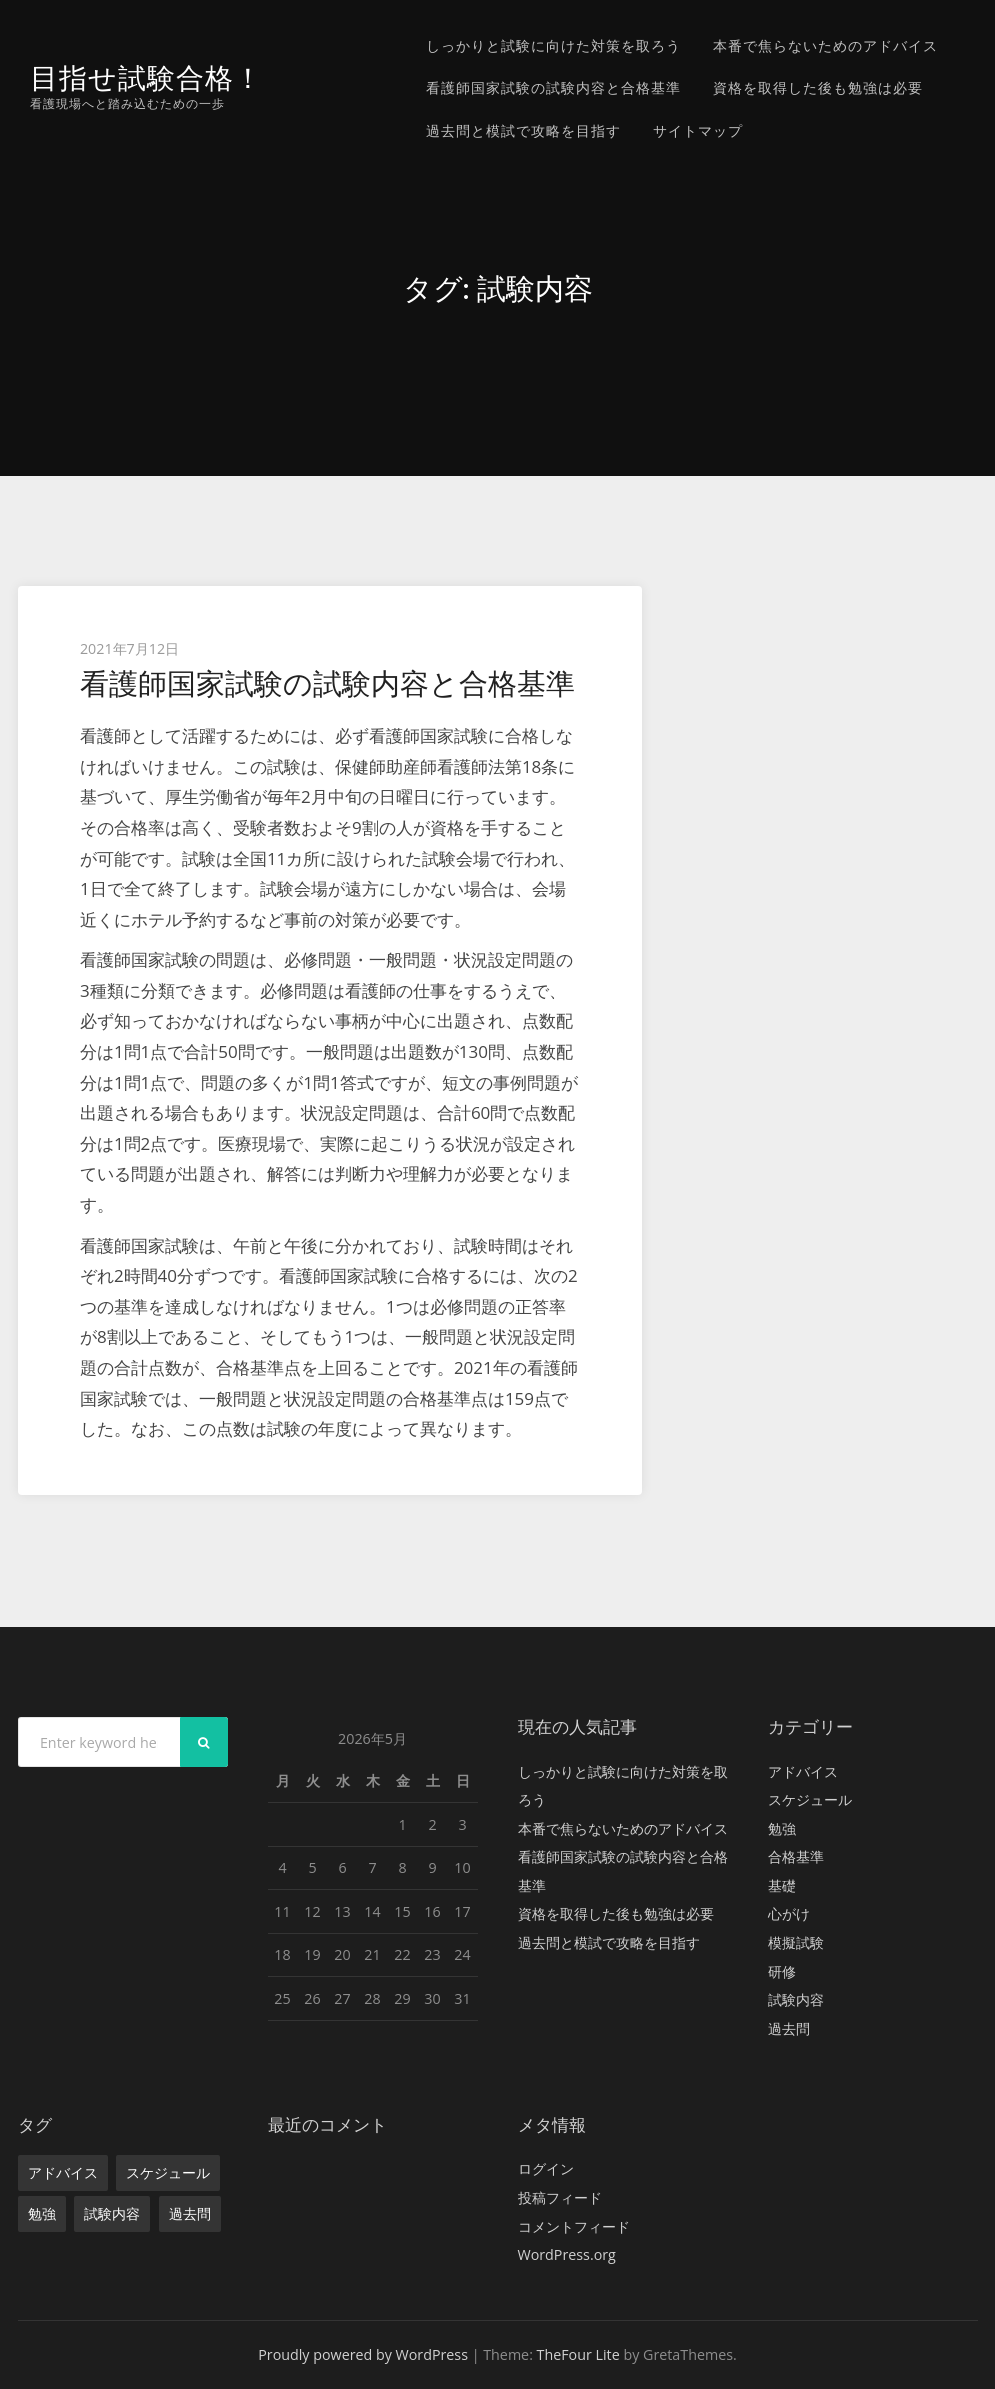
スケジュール (810, 1799)
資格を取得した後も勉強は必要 (818, 87)
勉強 (782, 1828)
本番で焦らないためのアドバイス (825, 45)
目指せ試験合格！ (150, 77)
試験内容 (796, 1999)
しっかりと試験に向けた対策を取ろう (553, 45)
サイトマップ (698, 130)
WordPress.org (567, 2254)
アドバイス (803, 1771)
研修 (782, 1971)
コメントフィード (574, 2226)
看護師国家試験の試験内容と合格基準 (553, 87)
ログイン (546, 2168)
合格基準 (796, 1856)
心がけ (789, 1913)
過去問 (789, 2028)
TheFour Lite (578, 2354)
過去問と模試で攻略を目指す (523, 130)
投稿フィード (560, 2197)
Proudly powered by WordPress (363, 2354)
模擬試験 (796, 1942)
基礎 (782, 1885)
